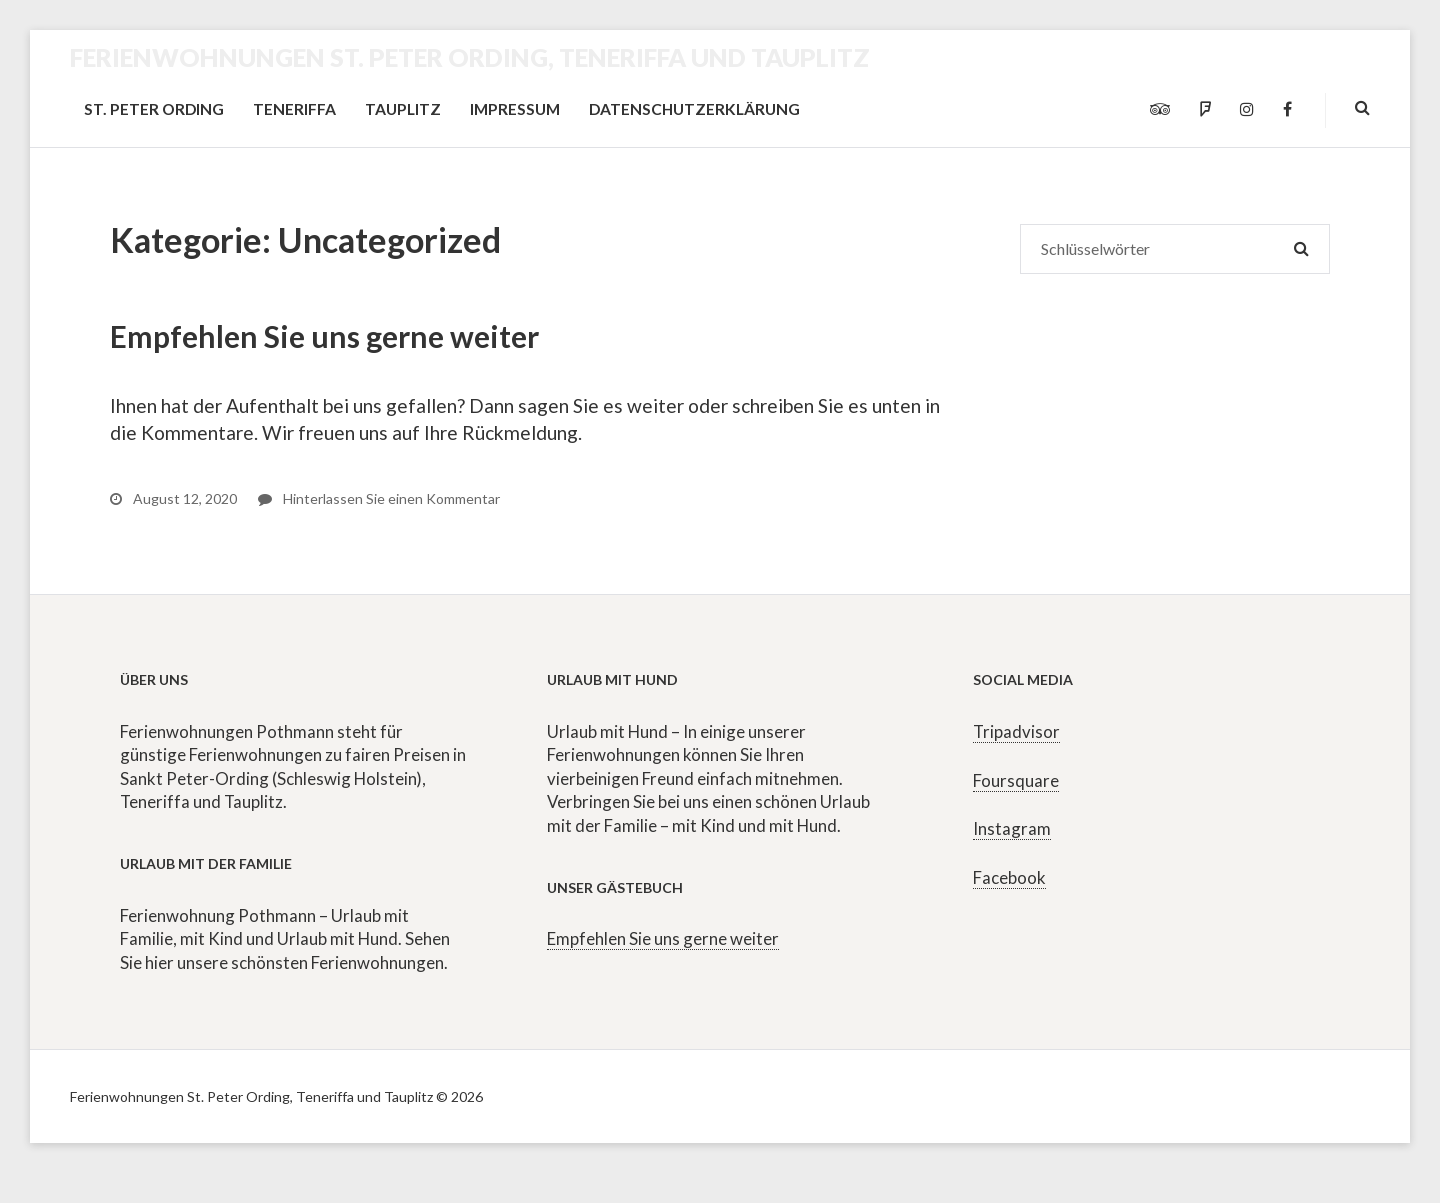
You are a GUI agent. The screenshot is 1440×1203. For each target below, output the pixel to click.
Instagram (1012, 828)
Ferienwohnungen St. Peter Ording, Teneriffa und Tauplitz (470, 57)
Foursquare (1016, 780)
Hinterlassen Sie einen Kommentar (379, 498)
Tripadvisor (1016, 731)
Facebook (1009, 877)
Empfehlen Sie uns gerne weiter (324, 336)
